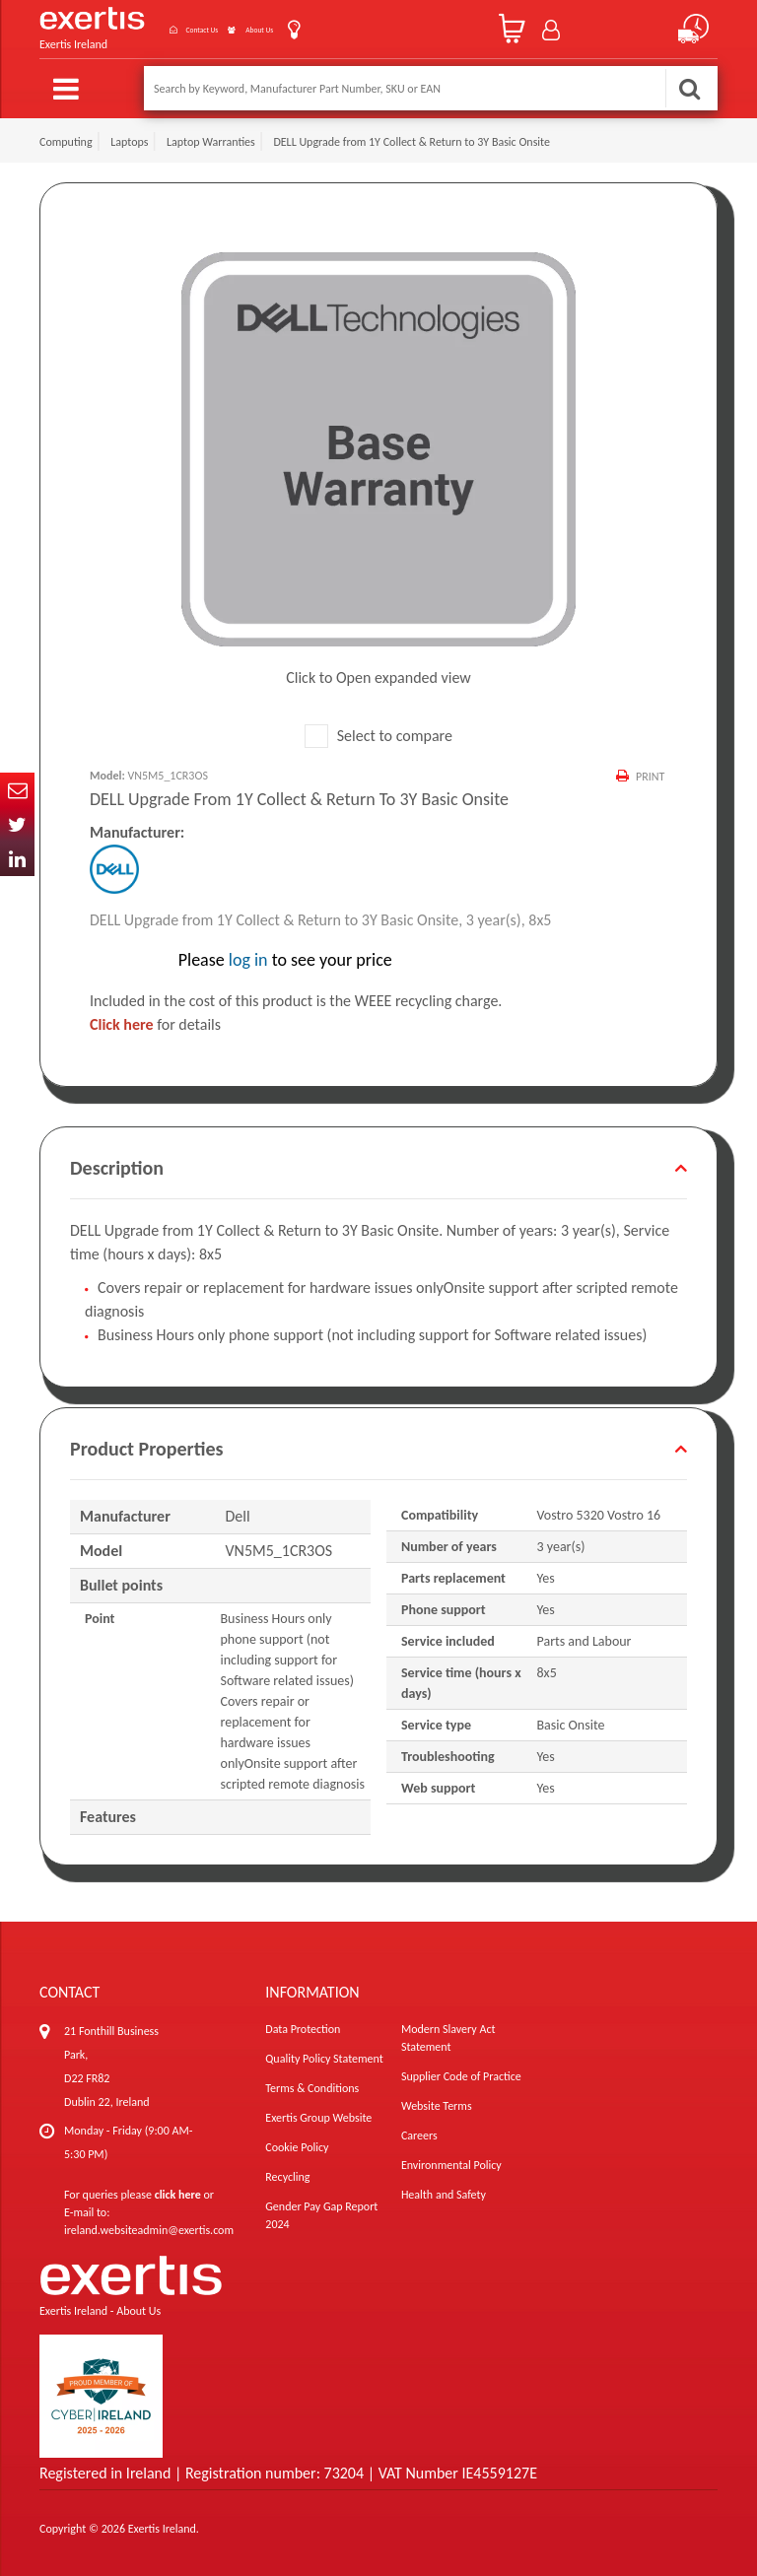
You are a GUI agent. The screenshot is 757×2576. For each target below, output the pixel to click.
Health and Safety (443, 2194)
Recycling (287, 2176)
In (17, 859)
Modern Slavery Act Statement (448, 2037)
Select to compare (378, 733)
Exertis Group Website (318, 2117)
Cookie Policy (296, 2146)
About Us (272, 28)
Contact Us (181, 28)
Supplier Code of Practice (461, 2075)
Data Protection (302, 2028)
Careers (419, 2134)
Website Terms (436, 2105)
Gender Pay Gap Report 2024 (321, 2214)
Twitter (17, 824)
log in (248, 959)
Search (689, 88)
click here (178, 2194)
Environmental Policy (451, 2164)
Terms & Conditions (312, 2087)
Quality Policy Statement (323, 2058)
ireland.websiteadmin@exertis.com (149, 2229)
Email (17, 790)
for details (155, 1023)
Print (648, 774)
